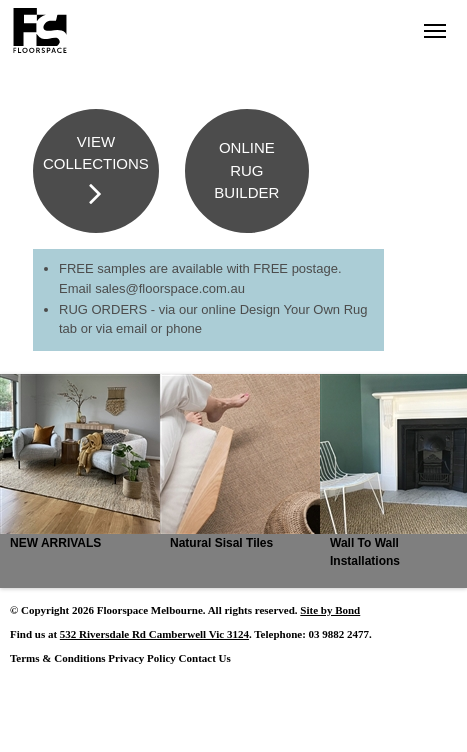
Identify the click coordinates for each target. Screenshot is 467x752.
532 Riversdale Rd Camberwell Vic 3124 (154, 634)
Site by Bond (330, 610)
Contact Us (205, 658)
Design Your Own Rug (304, 309)
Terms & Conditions (58, 658)
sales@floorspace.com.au (170, 288)
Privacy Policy (142, 658)
